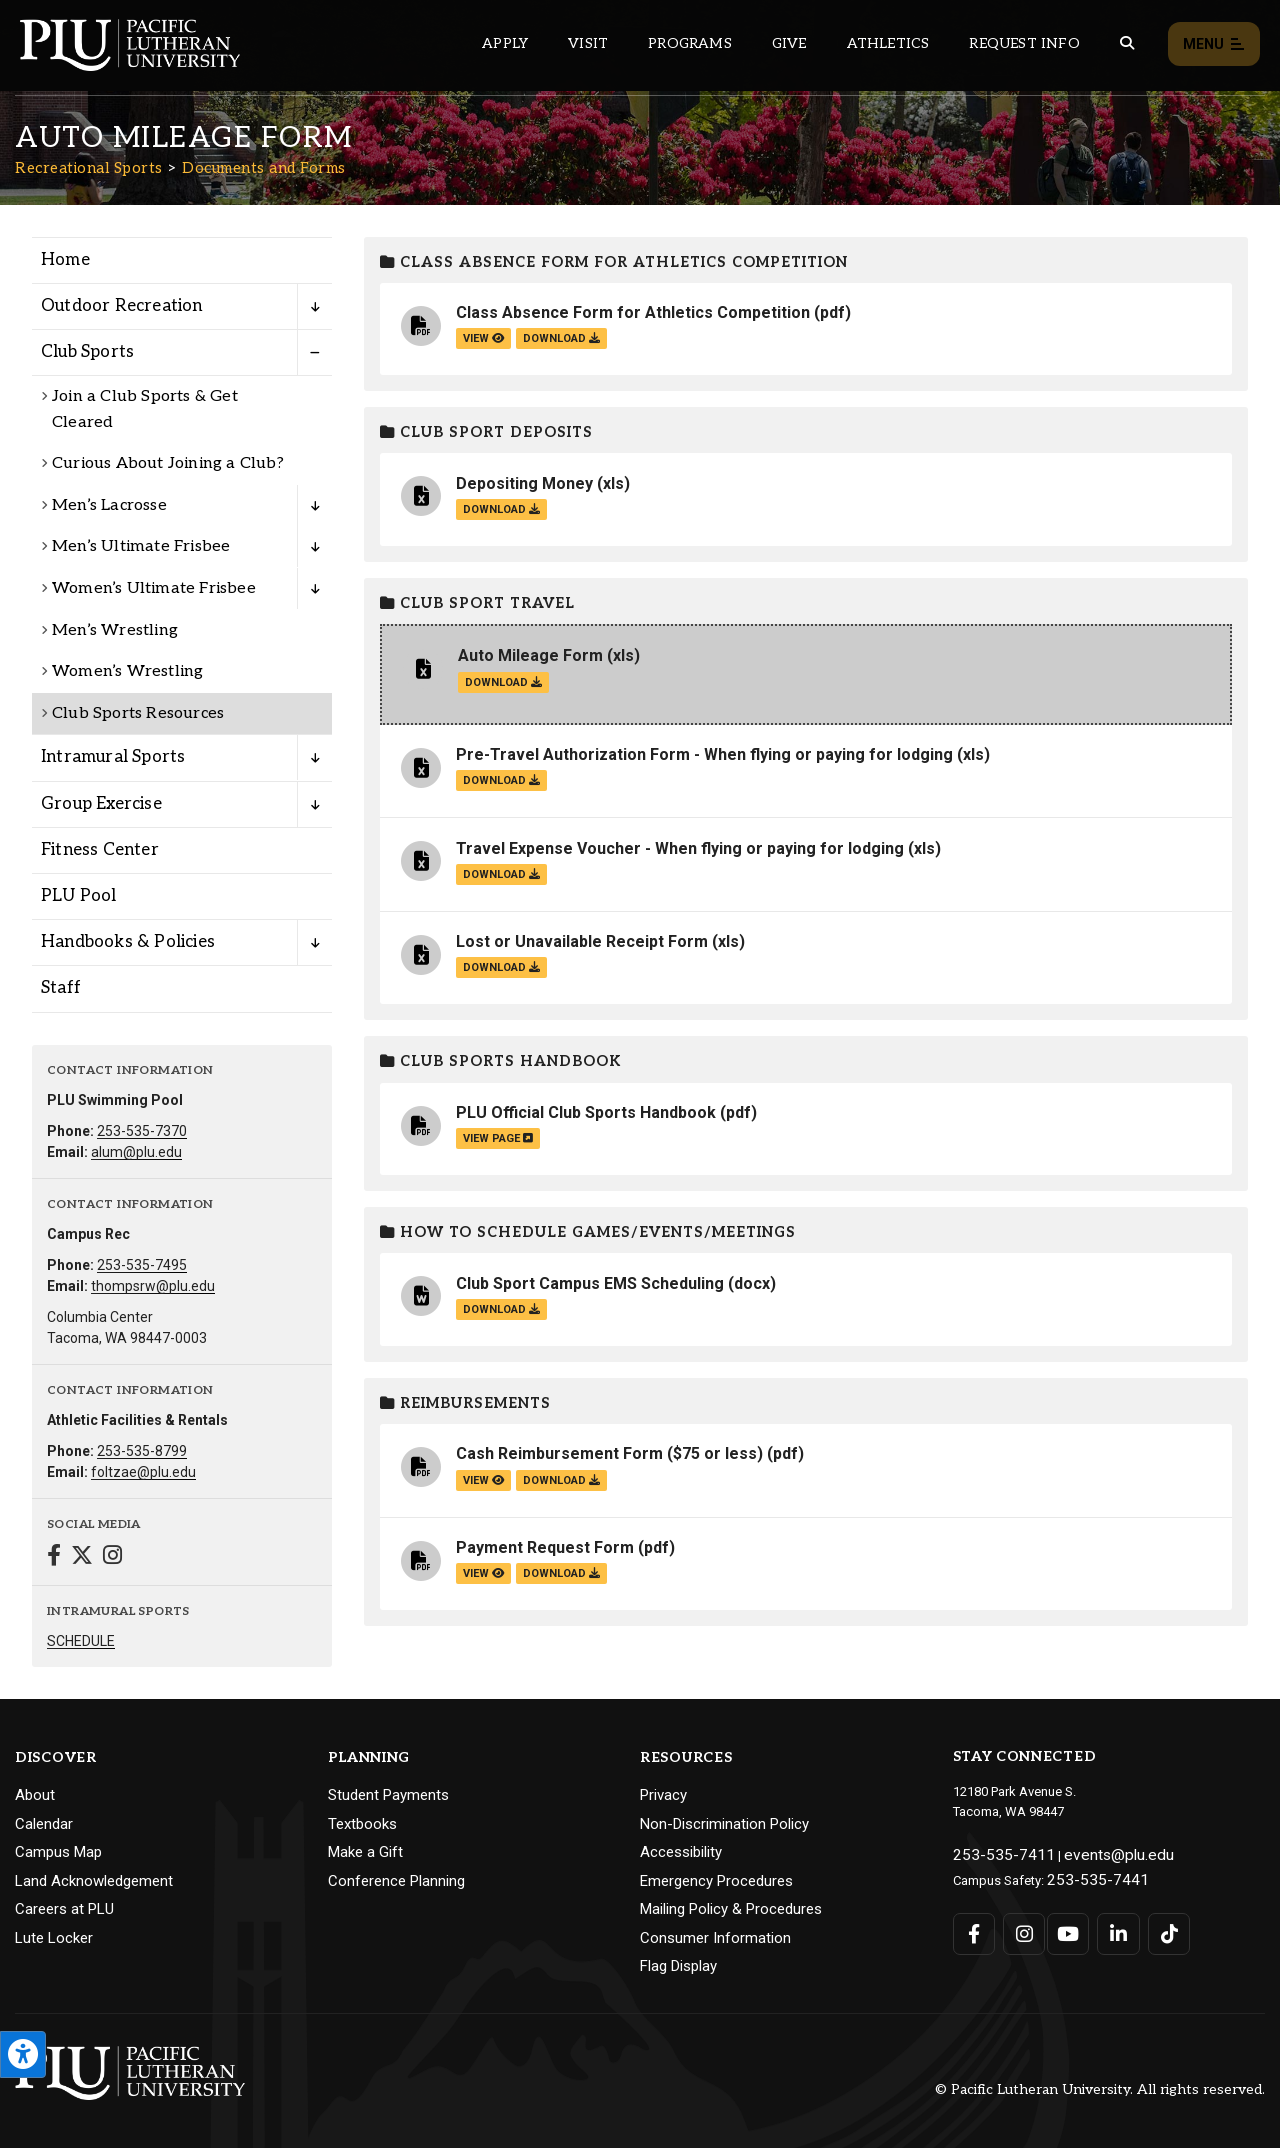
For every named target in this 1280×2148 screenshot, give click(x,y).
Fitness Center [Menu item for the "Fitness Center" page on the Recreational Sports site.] (100, 850)
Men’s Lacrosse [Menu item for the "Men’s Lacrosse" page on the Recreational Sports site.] (109, 505)
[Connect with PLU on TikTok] (1155, 1925)
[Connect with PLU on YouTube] (1064, 1925)
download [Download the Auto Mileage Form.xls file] (503, 682)
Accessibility (681, 1852)
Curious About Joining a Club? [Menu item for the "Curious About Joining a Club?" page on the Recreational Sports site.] (168, 463)
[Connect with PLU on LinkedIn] (1109, 1925)
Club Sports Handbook (500, 1061)
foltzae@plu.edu (143, 1472)
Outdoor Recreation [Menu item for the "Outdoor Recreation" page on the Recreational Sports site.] (122, 306)
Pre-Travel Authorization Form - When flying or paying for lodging (704, 754)
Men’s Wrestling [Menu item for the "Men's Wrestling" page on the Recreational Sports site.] (115, 630)
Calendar (44, 1824)
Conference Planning (396, 1881)
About (35, 1795)
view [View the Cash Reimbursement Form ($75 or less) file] (483, 1480)
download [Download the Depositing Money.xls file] (501, 509)
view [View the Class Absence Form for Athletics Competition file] (483, 338)
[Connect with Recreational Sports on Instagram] (112, 1557)
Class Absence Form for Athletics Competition (614, 262)
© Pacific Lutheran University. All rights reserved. (1100, 2089)
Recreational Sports (89, 168)
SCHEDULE (81, 1641)
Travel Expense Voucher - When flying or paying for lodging (680, 848)
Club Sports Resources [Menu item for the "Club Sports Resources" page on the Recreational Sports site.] (138, 713)
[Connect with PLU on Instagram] (1018, 1925)
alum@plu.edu (136, 1152)
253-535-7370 (142, 1131)
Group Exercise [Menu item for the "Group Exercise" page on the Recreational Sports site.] (101, 804)
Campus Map (58, 1852)
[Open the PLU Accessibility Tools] (23, 2054)
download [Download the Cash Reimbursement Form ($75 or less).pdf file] (561, 1480)
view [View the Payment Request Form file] (483, 1573)
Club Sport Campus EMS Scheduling (590, 1283)
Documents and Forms (264, 168)
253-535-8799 (142, 1451)
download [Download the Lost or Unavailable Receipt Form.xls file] (501, 967)
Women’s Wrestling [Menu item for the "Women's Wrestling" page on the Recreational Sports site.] (127, 671)
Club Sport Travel (477, 603)
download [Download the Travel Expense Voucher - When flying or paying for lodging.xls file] (501, 874)
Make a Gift (365, 1852)
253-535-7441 (1086, 1873)
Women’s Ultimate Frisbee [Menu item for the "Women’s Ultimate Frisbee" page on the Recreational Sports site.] (154, 588)
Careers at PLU (64, 1909)
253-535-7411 (992, 1852)
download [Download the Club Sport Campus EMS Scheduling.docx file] (501, 1309)
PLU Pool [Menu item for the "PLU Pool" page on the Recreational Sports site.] (79, 896)
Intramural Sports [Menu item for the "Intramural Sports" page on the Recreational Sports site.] (113, 757)
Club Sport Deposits (486, 432)
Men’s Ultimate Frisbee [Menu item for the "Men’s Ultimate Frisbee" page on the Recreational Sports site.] (141, 546)
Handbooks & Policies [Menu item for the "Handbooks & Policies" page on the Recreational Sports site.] (128, 942)
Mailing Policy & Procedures (731, 1909)
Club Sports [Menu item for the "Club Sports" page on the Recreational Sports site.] (87, 352)
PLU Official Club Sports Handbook (586, 1112)
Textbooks (362, 1824)
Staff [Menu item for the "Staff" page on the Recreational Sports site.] (61, 988)
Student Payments (388, 1795)
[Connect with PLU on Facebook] (973, 1925)
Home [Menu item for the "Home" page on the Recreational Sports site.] (65, 260)
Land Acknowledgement (94, 1881)
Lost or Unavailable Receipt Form (582, 941)
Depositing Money (524, 483)
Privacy (663, 1795)
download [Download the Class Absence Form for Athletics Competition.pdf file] (561, 338)
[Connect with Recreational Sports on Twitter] (82, 1557)
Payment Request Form (545, 1547)
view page (498, 1138)
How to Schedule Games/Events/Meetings (588, 1232)
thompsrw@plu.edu (153, 1286)
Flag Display (678, 1966)
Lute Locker (54, 1938)
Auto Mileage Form (530, 655)
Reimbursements (465, 1403)
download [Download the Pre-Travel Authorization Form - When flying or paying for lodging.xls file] (501, 780)
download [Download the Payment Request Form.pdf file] (561, 1573)
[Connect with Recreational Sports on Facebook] (54, 1557)
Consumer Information (715, 1938)
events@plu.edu (1086, 1852)
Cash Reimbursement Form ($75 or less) (609, 1453)
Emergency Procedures (716, 1881)
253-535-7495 (142, 1265)
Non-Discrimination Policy (724, 1824)
